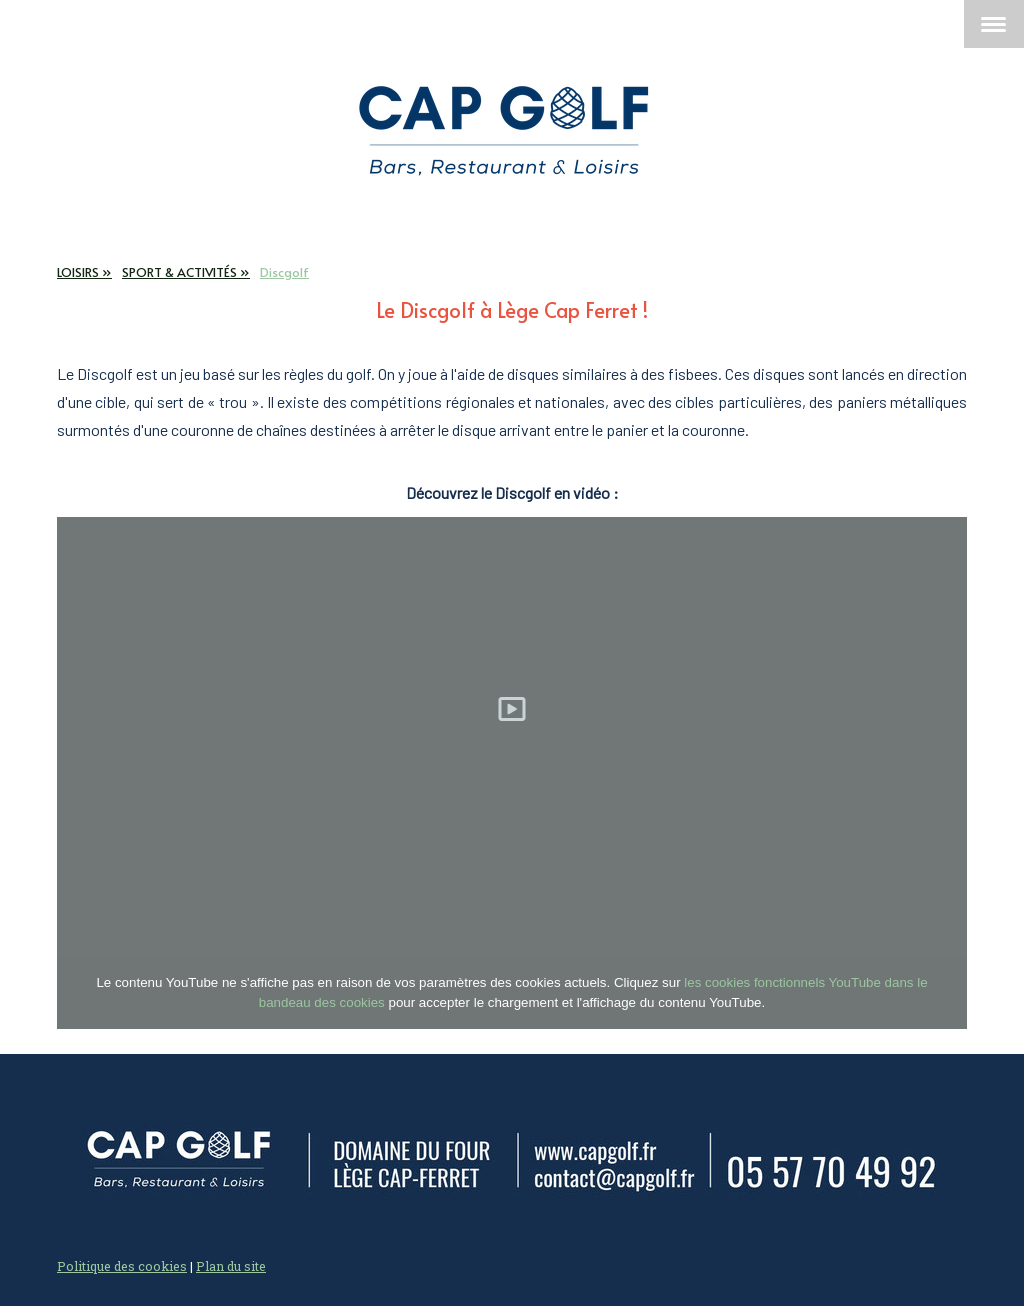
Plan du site (231, 1266)
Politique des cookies (122, 1266)
